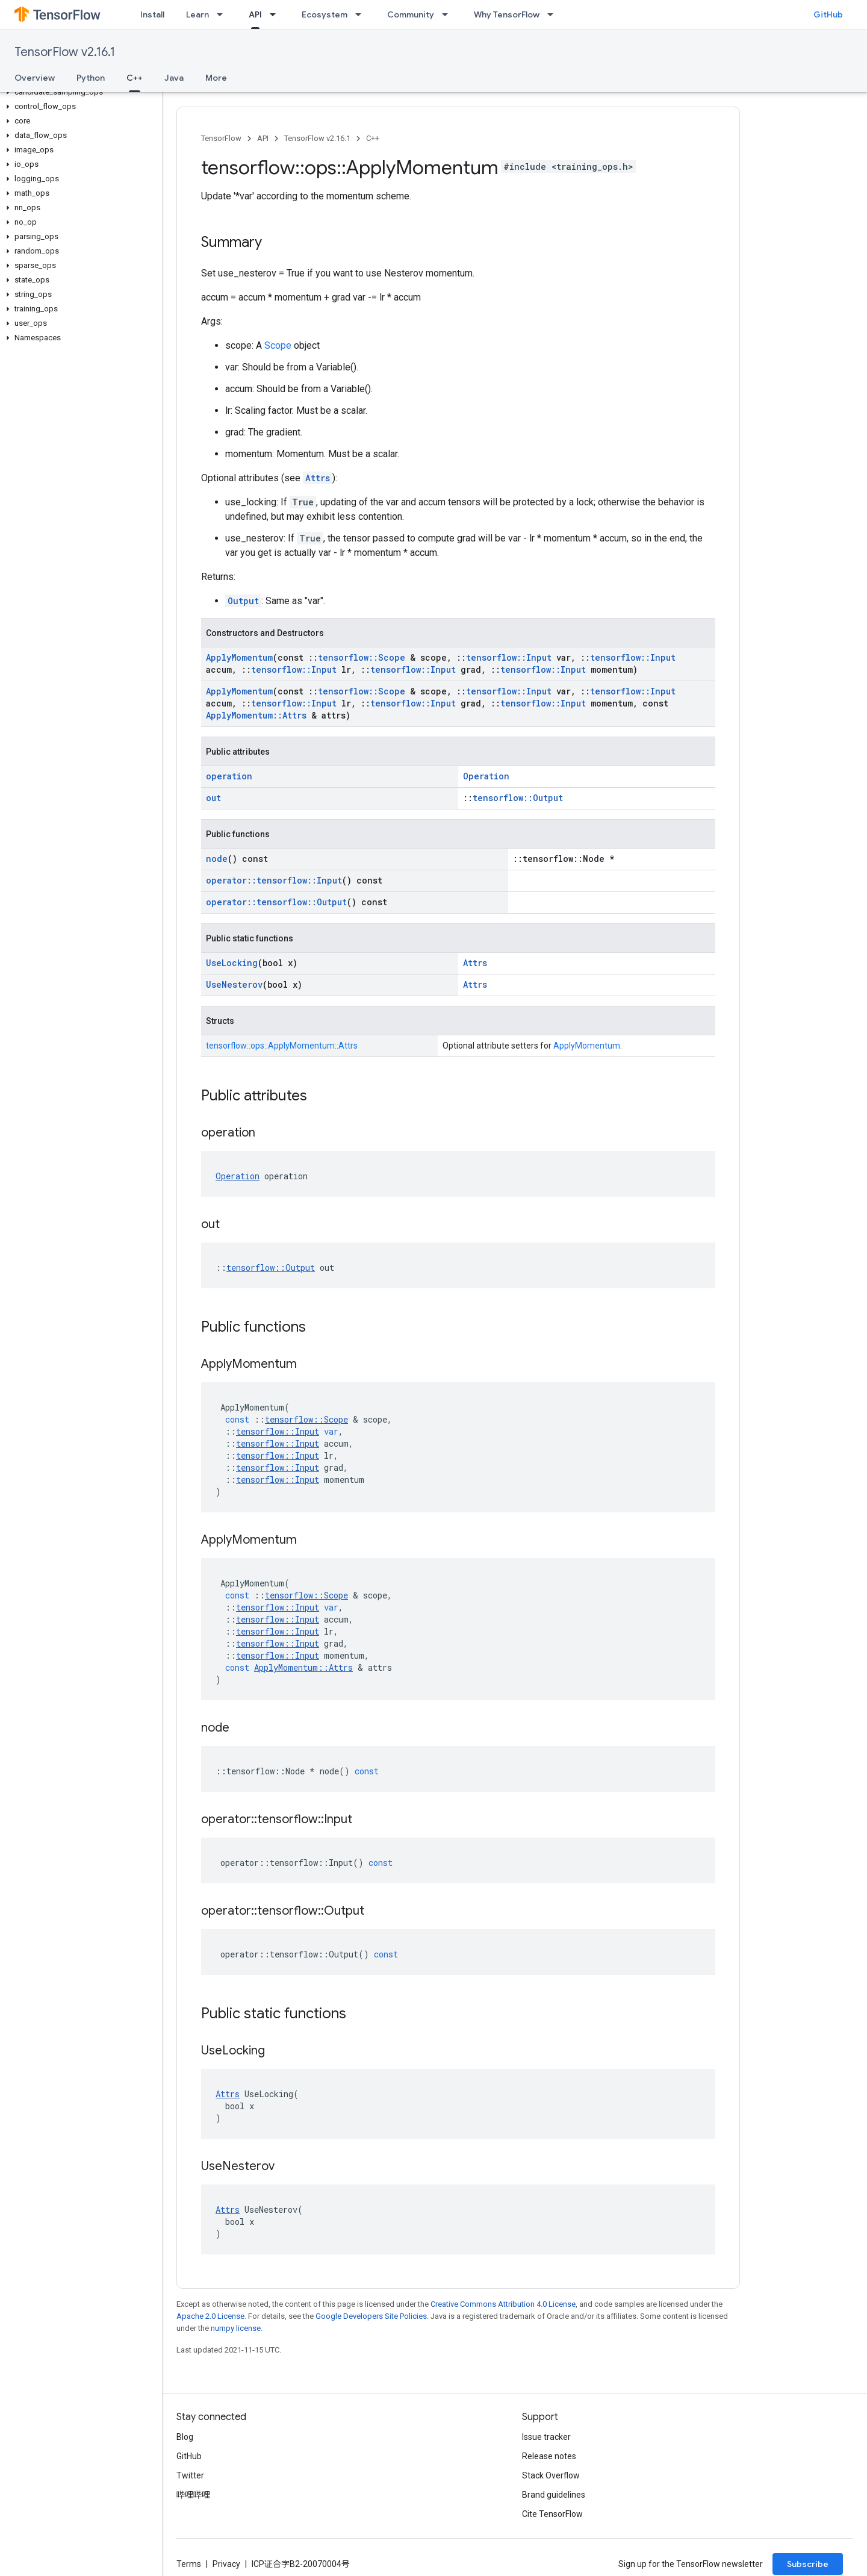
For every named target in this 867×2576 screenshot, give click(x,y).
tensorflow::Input (509, 657)
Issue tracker (546, 2437)
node (217, 858)
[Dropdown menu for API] (276, 14)
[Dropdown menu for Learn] (223, 14)
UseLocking (232, 962)
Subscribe (807, 2564)
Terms (188, 2564)
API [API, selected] (255, 14)
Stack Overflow (551, 2475)
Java (174, 77)
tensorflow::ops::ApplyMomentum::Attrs (282, 1045)
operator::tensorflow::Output (276, 902)
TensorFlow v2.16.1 (64, 52)
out (213, 797)
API (263, 138)
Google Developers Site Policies (371, 2316)
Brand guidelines (553, 2495)
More (216, 77)
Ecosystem (324, 14)
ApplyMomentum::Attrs (256, 715)
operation (229, 776)
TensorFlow (221, 138)
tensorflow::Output (518, 797)
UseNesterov (234, 984)
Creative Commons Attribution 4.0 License (503, 2304)
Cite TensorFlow (552, 2514)
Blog (184, 2437)
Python (90, 77)
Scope (277, 345)
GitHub (828, 14)
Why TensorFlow (506, 14)
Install (152, 14)
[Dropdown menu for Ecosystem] (361, 14)
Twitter (190, 2475)
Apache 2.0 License (210, 2316)
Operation (486, 776)
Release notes (549, 2456)
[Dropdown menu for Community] (448, 14)
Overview (34, 77)
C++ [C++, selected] (134, 77)
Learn (197, 14)
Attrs (317, 478)
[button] (78, 92)
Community (410, 14)
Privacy (226, 2564)
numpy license (236, 2328)
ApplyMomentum (239, 657)
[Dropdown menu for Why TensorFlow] (553, 14)
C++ (372, 138)
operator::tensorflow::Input (274, 880)
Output (243, 601)
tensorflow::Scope (361, 657)
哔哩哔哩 (193, 2495)
